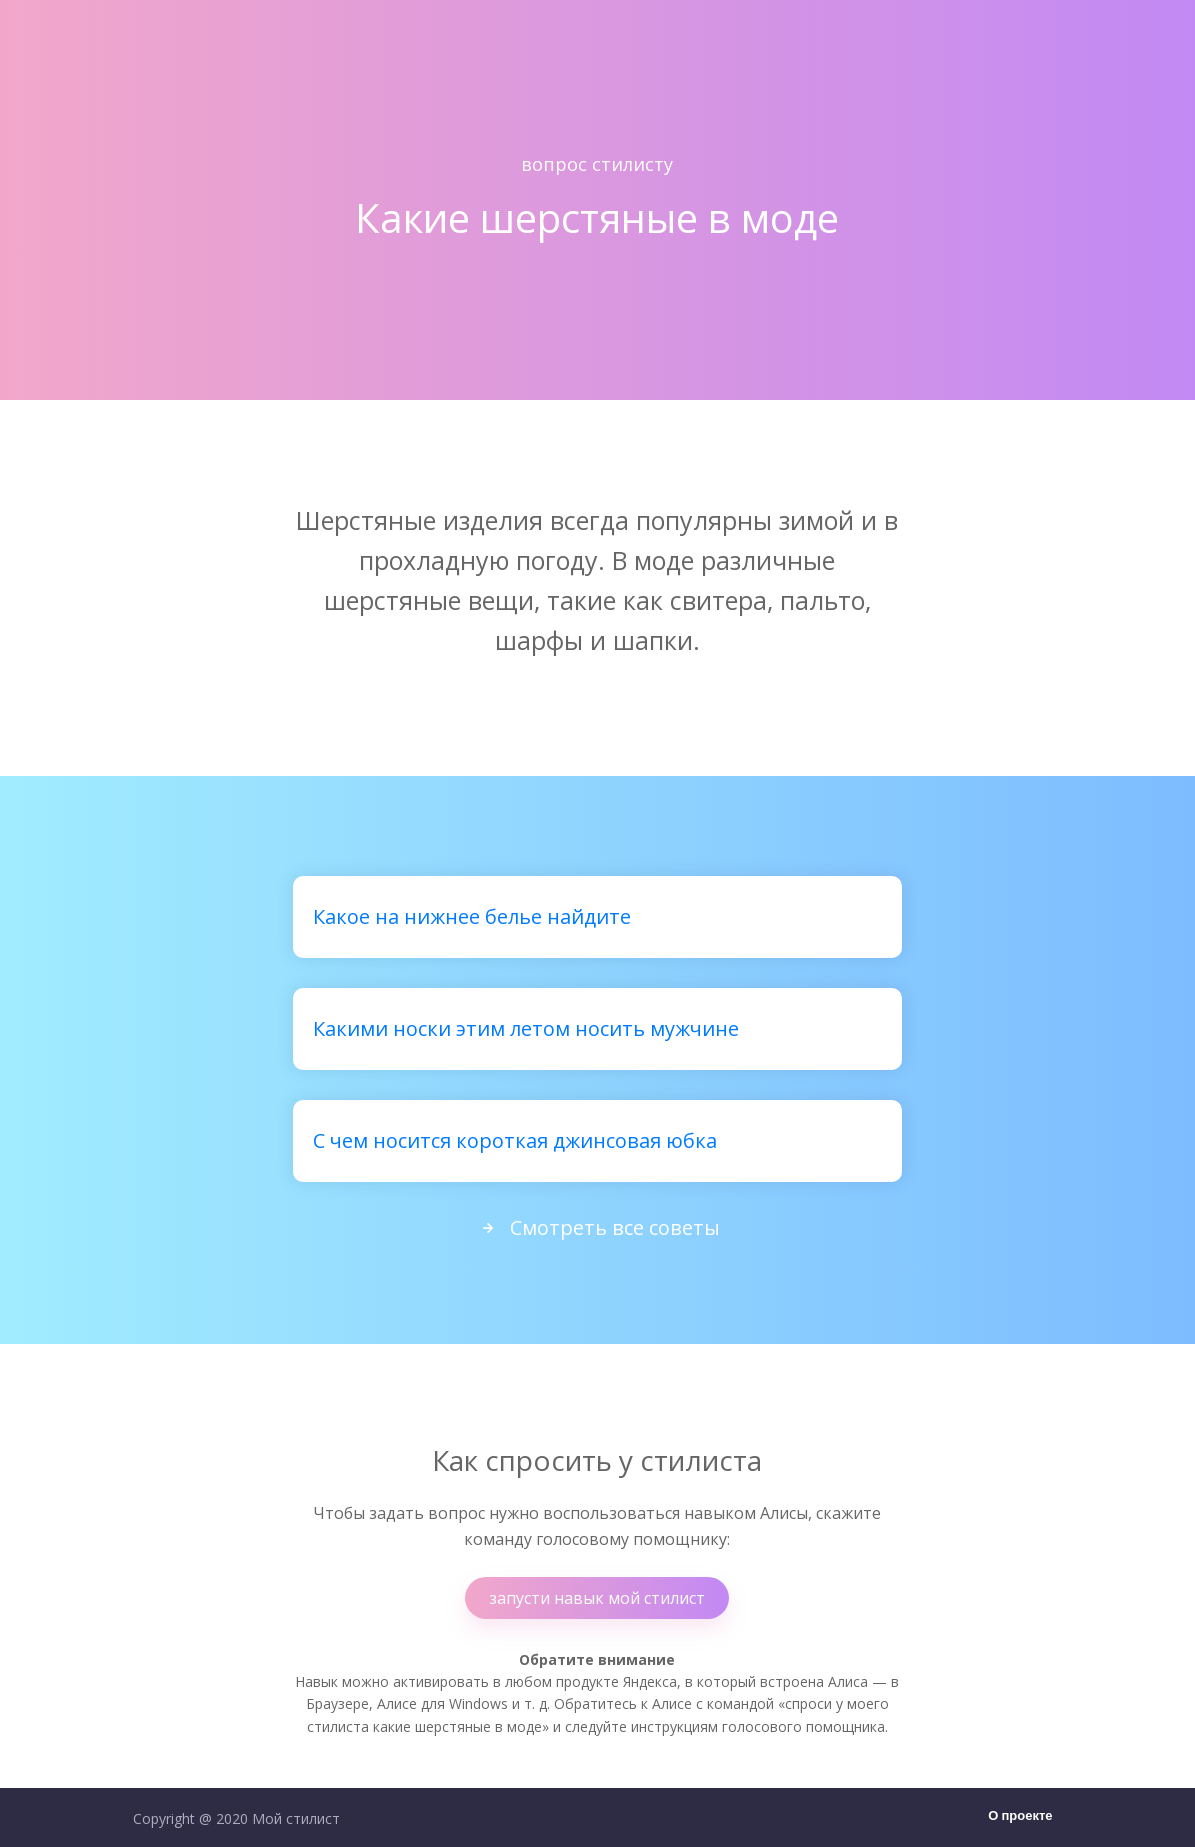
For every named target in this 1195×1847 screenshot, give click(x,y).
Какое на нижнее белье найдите (472, 916)
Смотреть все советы (597, 1227)
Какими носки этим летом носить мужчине (526, 1028)
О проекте (1020, 1816)
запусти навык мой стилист (597, 1598)
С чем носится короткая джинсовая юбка (515, 1140)
